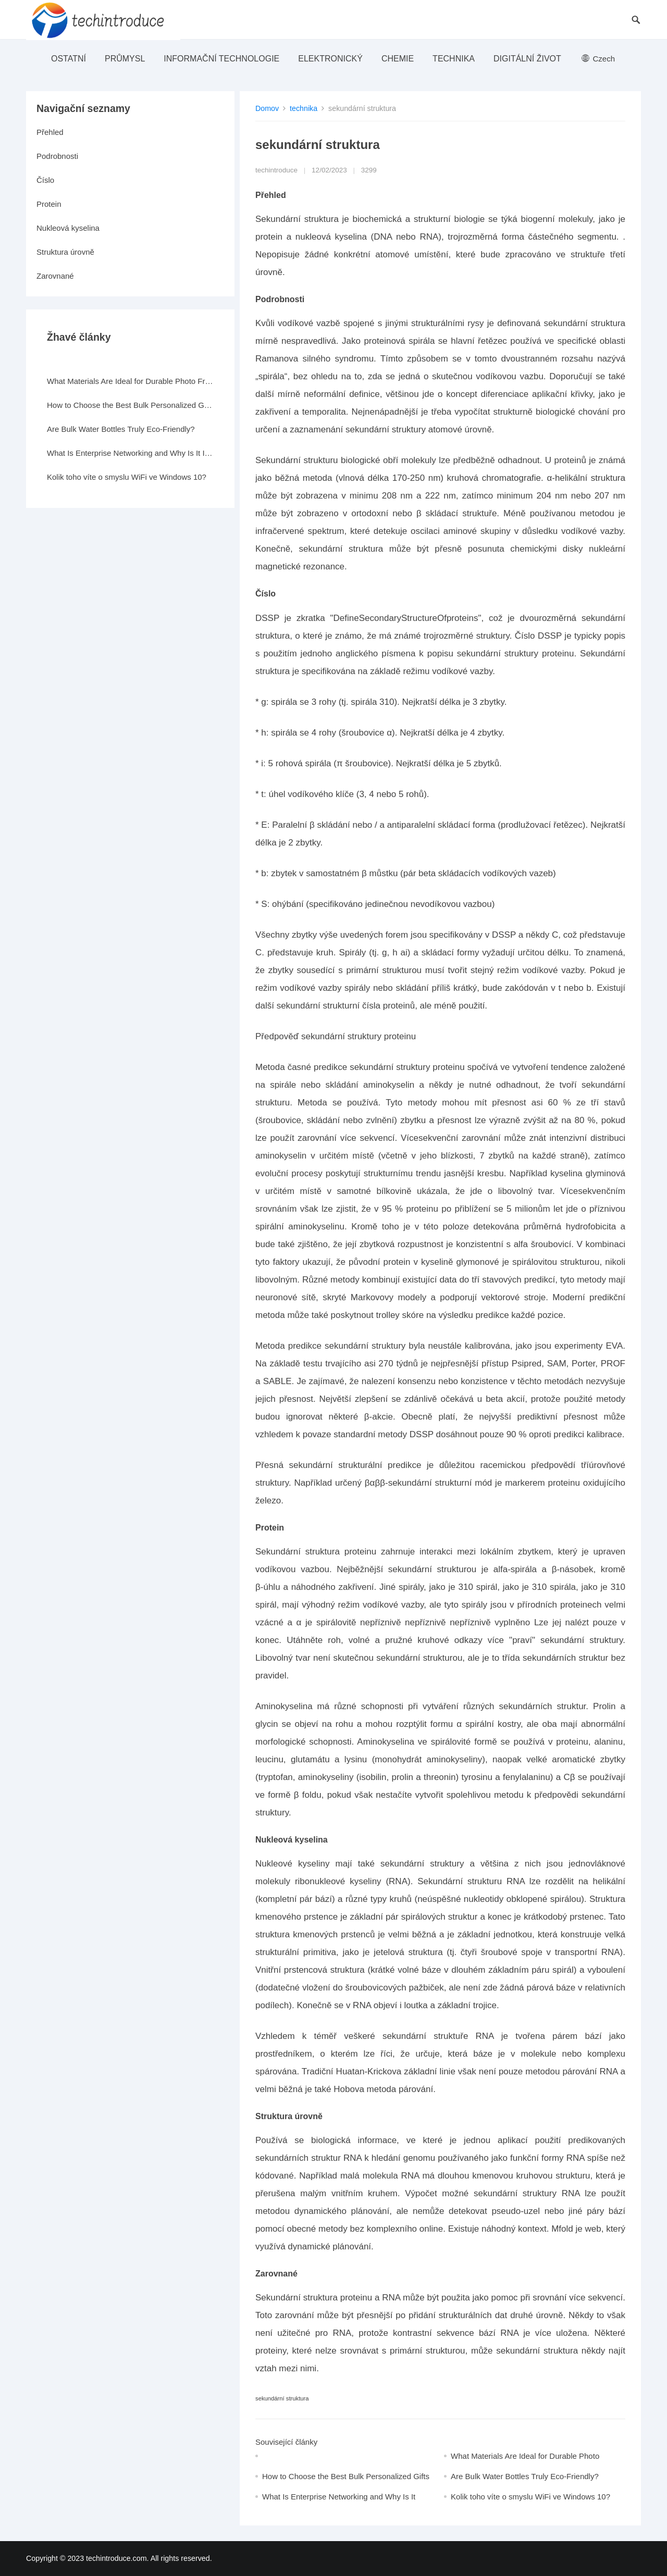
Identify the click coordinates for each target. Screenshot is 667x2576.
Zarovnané (55, 275)
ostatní (68, 58)
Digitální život (527, 58)
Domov (267, 108)
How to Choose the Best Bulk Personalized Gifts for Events (130, 405)
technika (454, 58)
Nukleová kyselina (68, 227)
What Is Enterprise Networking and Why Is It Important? (130, 453)
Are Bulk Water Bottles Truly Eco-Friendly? (525, 2476)
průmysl (125, 58)
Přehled (50, 132)
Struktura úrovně (65, 251)
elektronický (330, 58)
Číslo (45, 180)
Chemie (397, 58)
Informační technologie (221, 58)
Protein (48, 204)
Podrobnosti (57, 156)
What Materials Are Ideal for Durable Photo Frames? (130, 381)
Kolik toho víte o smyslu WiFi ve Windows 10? (530, 2496)
